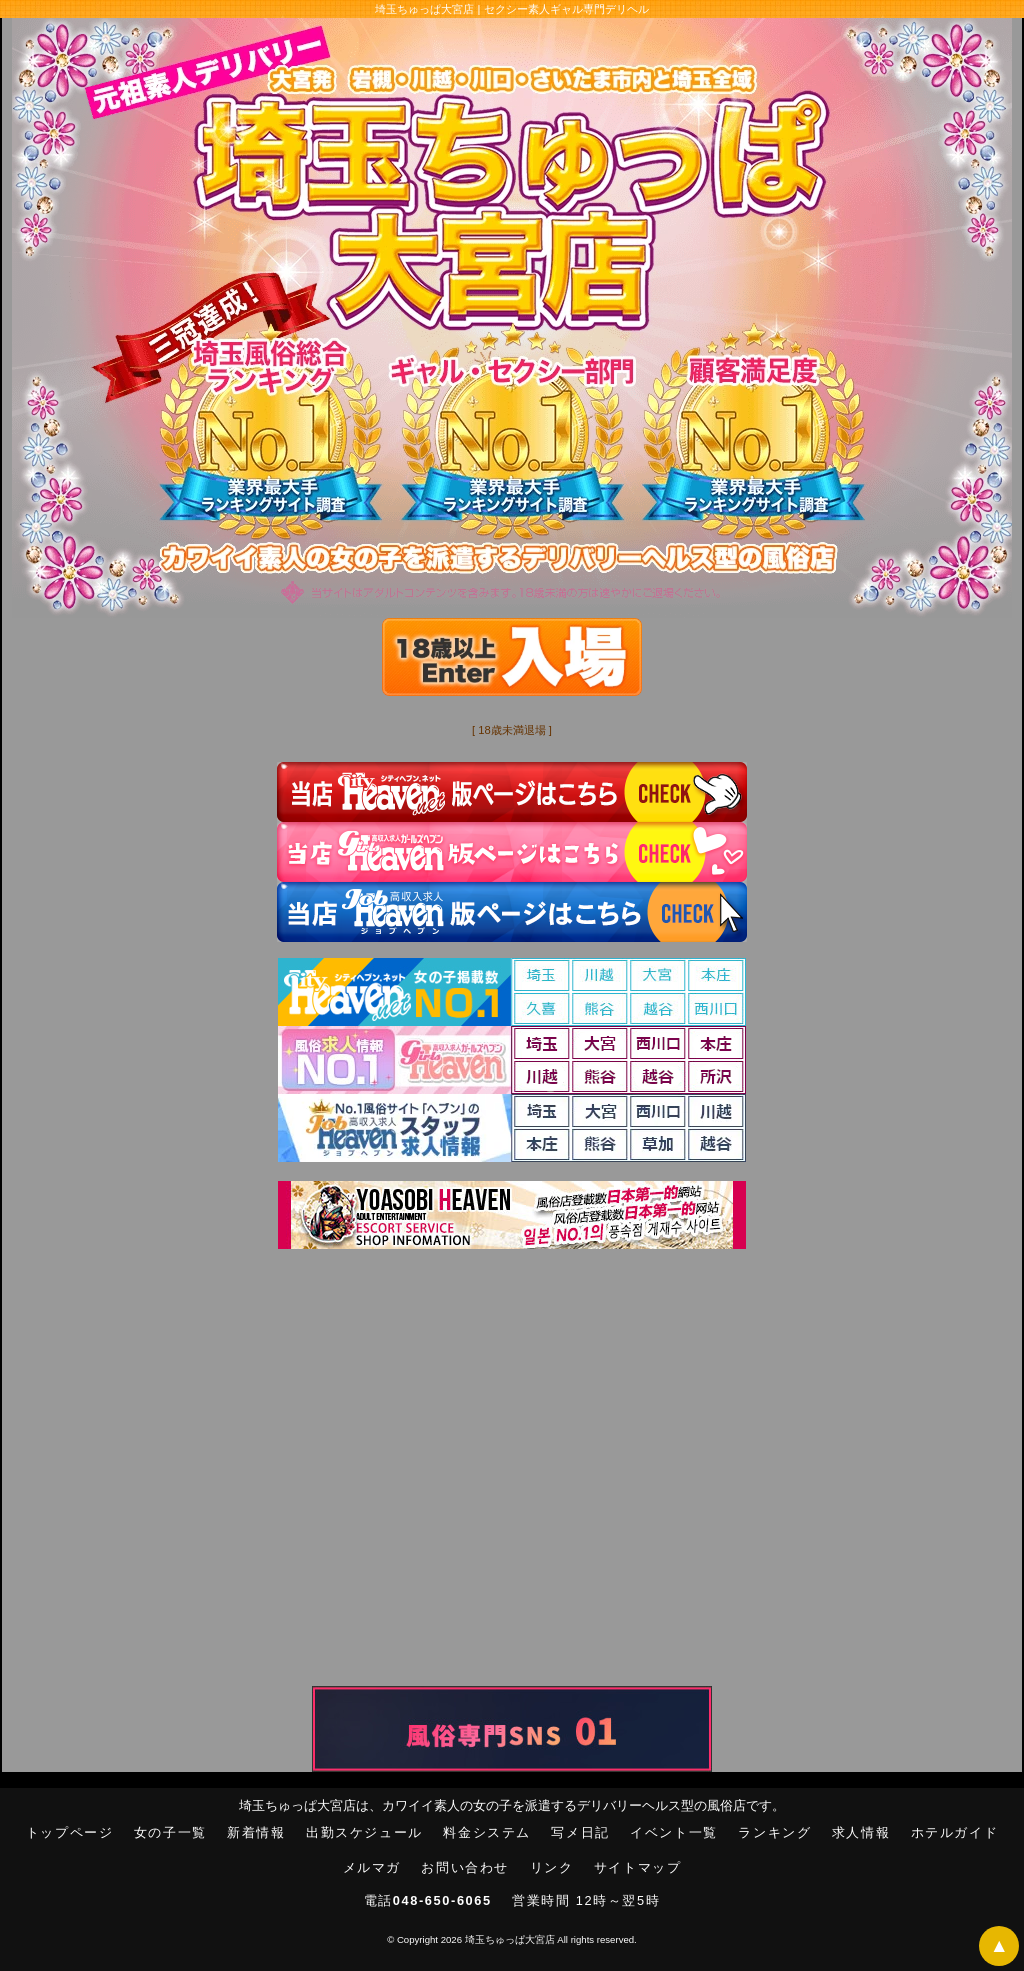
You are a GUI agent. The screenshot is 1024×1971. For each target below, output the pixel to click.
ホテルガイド (955, 1832)
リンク (552, 1867)
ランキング (774, 1832)
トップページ (70, 1832)
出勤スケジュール (364, 1832)
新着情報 (256, 1832)
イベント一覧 (674, 1832)
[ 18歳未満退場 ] (512, 730)
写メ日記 (580, 1832)
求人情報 (861, 1832)
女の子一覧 (170, 1832)
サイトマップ (638, 1867)
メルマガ (372, 1867)
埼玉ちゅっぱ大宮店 (510, 1939)
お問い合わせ (465, 1867)
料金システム (487, 1832)
